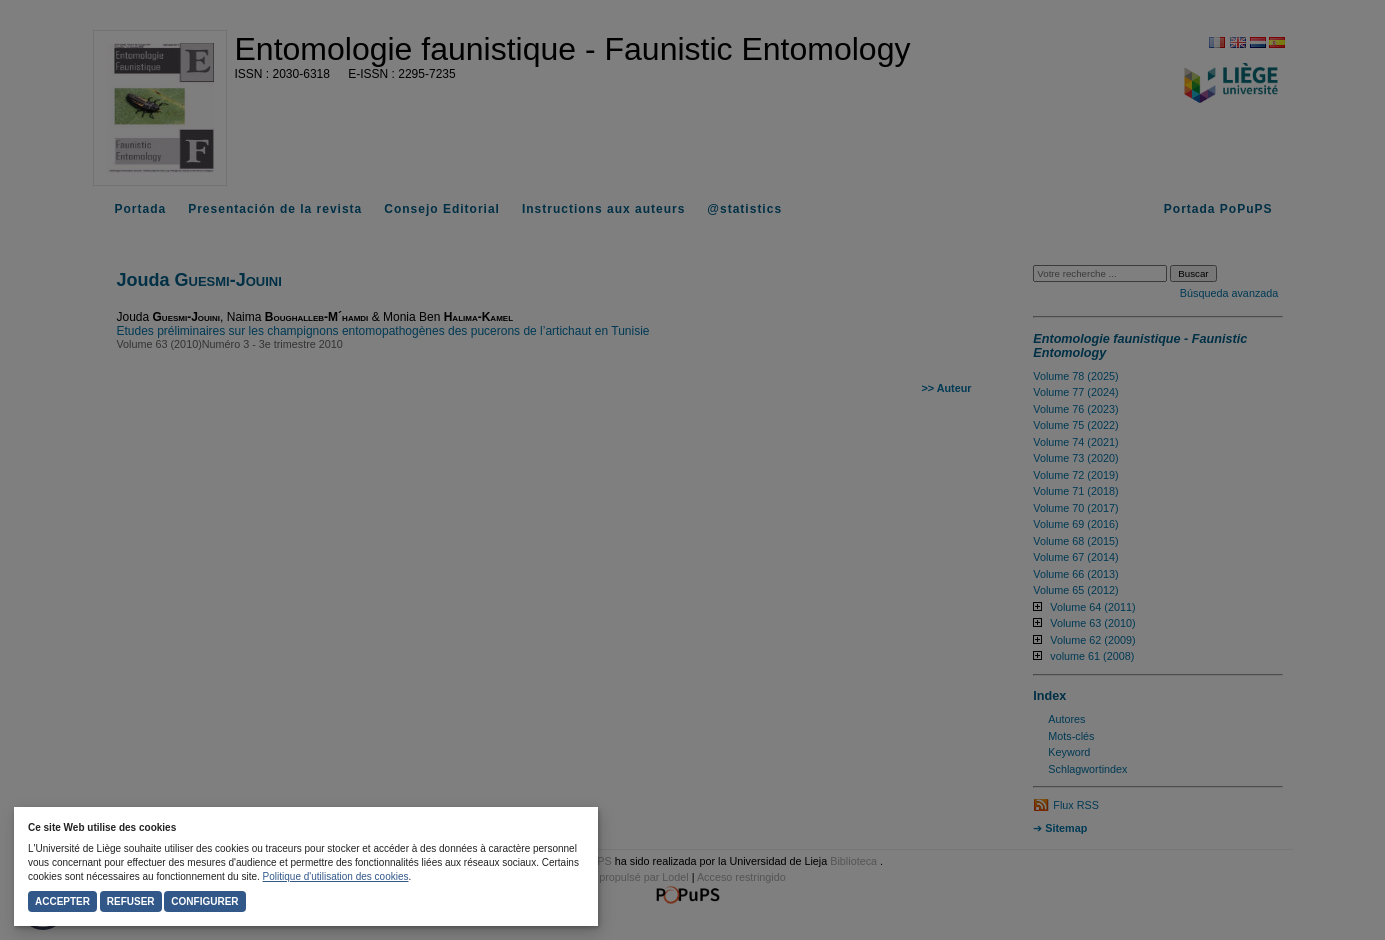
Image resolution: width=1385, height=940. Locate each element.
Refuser (131, 901)
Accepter (62, 901)
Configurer (204, 901)
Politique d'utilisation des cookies (336, 876)
